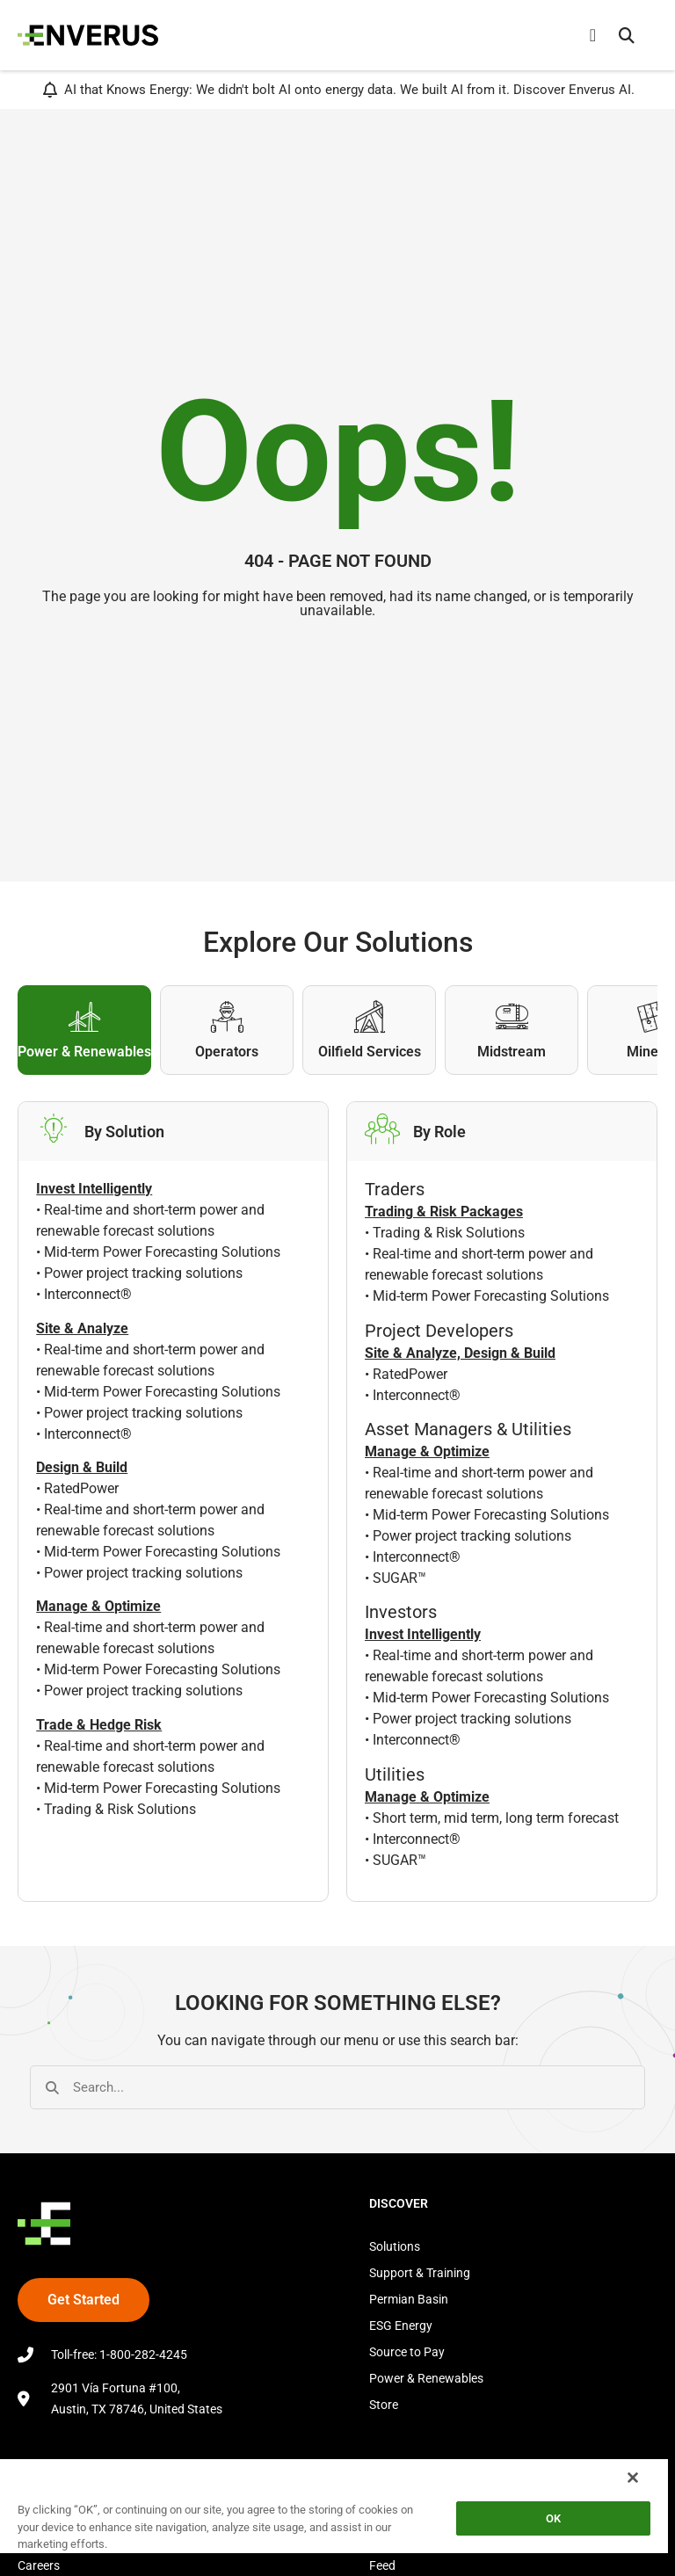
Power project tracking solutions (143, 1273)
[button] (626, 35)
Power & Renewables (426, 2378)
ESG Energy (400, 2325)
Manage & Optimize (427, 1451)
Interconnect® (88, 1294)
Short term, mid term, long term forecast (496, 1818)
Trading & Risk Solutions (120, 1809)
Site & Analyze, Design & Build (460, 1353)
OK (553, 2518)
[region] (334, 2516)
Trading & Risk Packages (444, 1211)
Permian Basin (408, 2299)
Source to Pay (407, 2352)
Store (383, 2405)
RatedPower (81, 1488)
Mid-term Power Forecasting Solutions (162, 1252)
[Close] (633, 2477)
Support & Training (419, 2273)
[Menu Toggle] (593, 35)
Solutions (394, 2246)
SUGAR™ (399, 1578)
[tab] (84, 1030)
